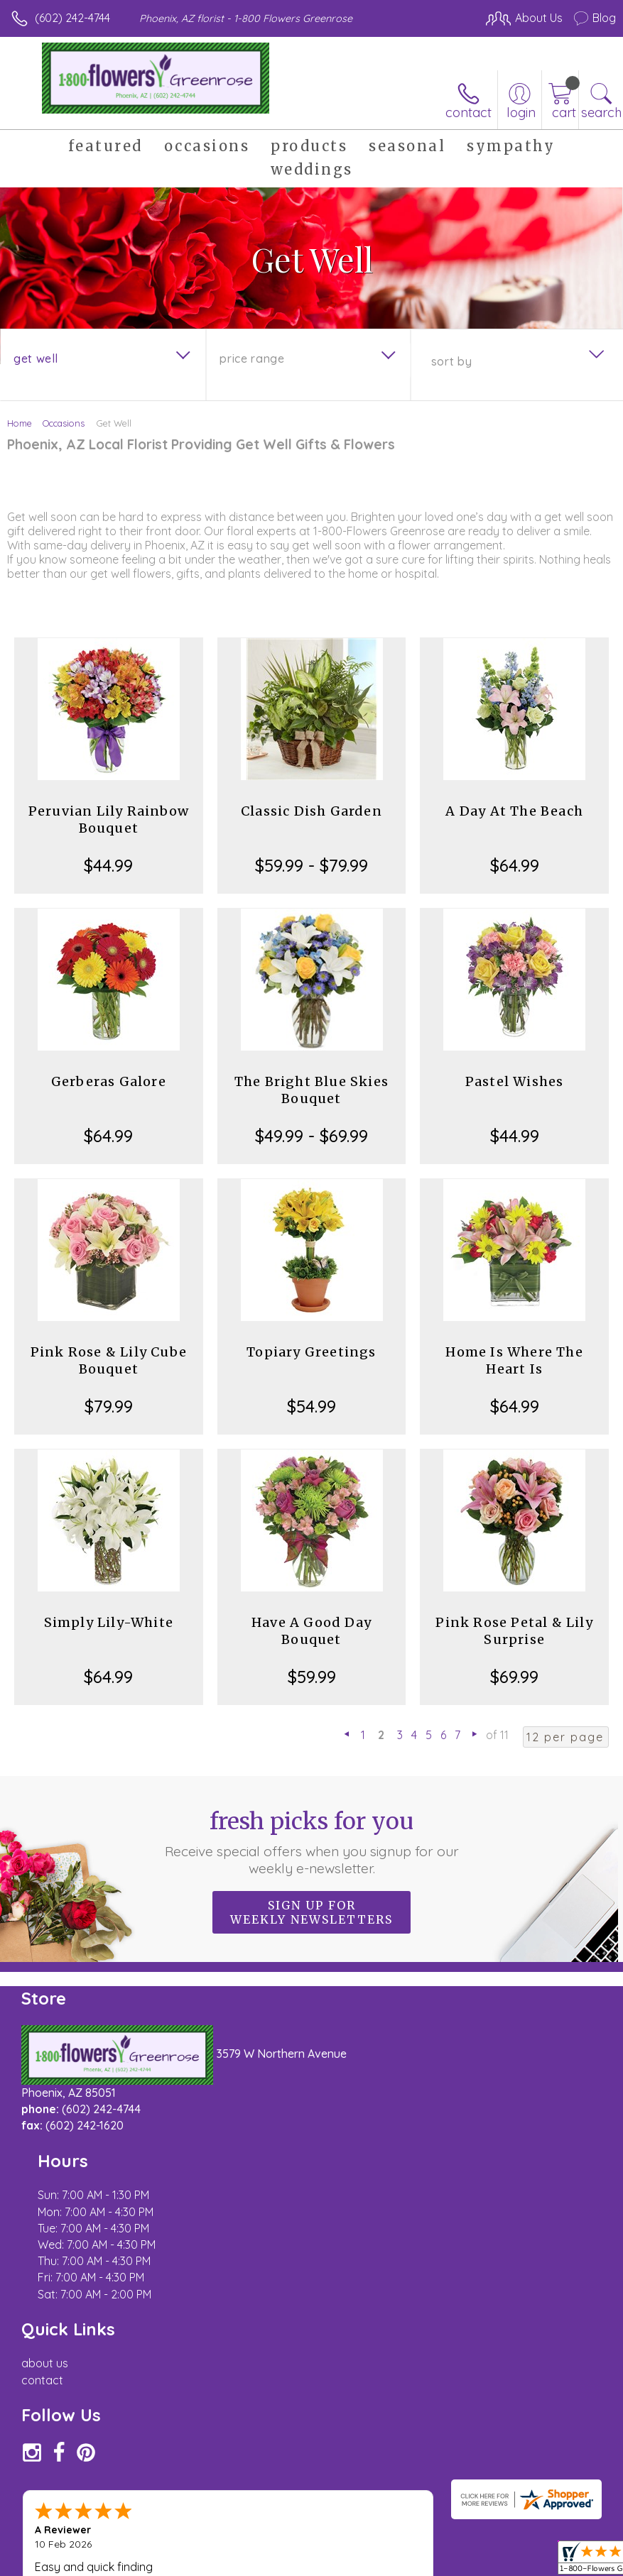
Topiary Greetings (311, 1352)
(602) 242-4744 (72, 18)
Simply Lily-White (108, 1622)
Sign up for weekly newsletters (311, 1912)
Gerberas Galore (108, 1081)
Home (19, 423)
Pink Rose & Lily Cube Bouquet (109, 1360)
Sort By (451, 361)
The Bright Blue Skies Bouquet (311, 1090)
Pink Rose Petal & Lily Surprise (513, 1631)
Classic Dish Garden (311, 811)
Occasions (64, 423)
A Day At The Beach (514, 811)
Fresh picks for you (311, 1842)
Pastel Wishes (514, 1081)
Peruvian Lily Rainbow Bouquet (108, 819)
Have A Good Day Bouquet (311, 1631)
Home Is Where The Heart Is (514, 1360)
